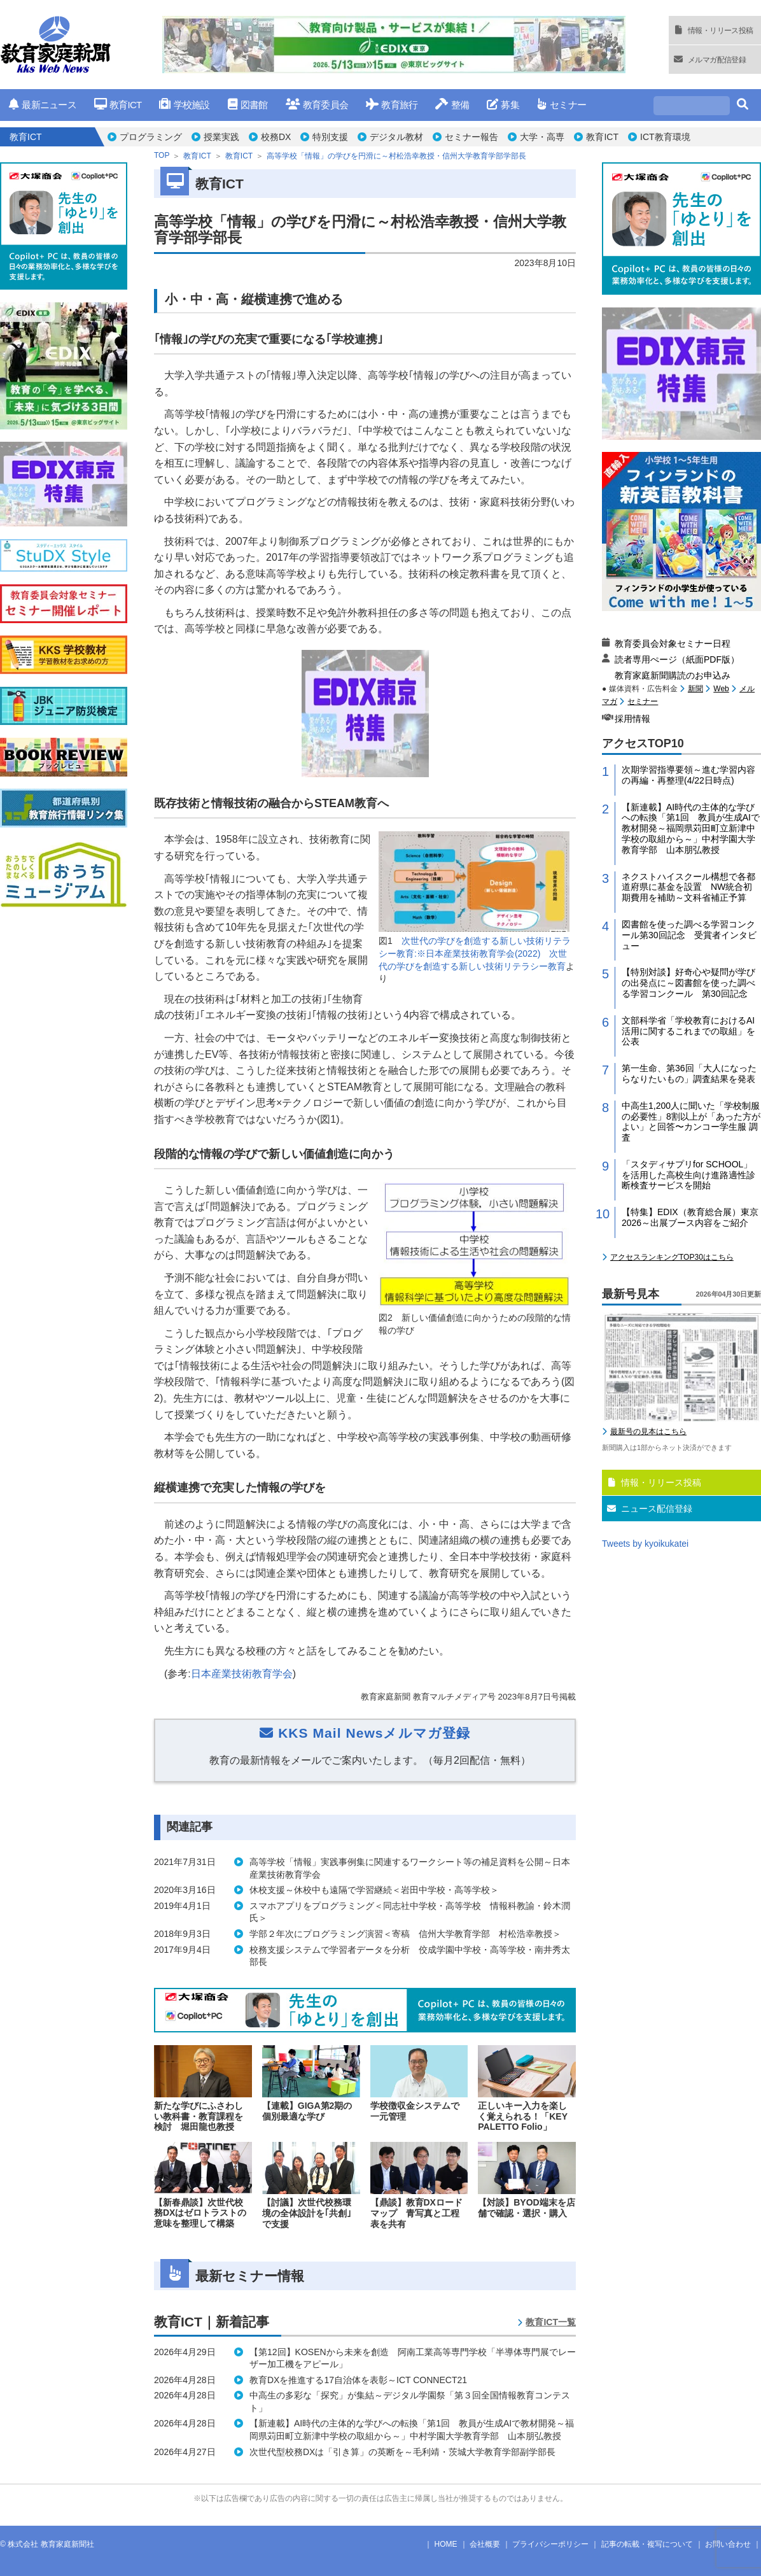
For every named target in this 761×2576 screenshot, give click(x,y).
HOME (446, 2544)
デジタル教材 (396, 137)
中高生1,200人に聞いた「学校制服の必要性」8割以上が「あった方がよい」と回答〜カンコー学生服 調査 (691, 1122)
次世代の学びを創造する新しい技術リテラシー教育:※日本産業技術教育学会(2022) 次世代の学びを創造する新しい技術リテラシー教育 (475, 953)
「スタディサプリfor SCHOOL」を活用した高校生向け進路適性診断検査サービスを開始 (688, 1175)
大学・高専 (542, 137)
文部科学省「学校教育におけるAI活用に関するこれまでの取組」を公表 (688, 1031)
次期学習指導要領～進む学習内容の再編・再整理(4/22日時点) (688, 774)
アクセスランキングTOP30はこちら (672, 1257)
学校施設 (184, 104)
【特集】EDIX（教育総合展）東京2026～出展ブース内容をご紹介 (690, 1217)
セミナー (561, 104)
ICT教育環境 (665, 137)
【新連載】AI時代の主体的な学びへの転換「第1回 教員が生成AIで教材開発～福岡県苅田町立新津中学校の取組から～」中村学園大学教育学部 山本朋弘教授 (691, 828)
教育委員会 (317, 104)
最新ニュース (42, 104)
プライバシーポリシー (550, 2544)
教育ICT (118, 104)
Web (721, 688)
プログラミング (151, 137)
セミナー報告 (471, 137)
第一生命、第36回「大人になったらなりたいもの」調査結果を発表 (689, 1073)
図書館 (248, 104)
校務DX (276, 137)
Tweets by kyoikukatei (645, 1543)
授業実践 (221, 137)
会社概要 (485, 2544)
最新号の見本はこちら (648, 1431)
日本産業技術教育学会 (242, 1673)
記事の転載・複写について (647, 2544)
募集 (503, 104)
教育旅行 (391, 104)
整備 (452, 104)
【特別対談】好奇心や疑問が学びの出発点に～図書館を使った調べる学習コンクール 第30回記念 (688, 983)
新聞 (695, 688)
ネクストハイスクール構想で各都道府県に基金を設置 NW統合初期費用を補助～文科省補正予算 (688, 887)
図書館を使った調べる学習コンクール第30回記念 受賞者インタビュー (689, 935)
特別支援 (330, 137)
